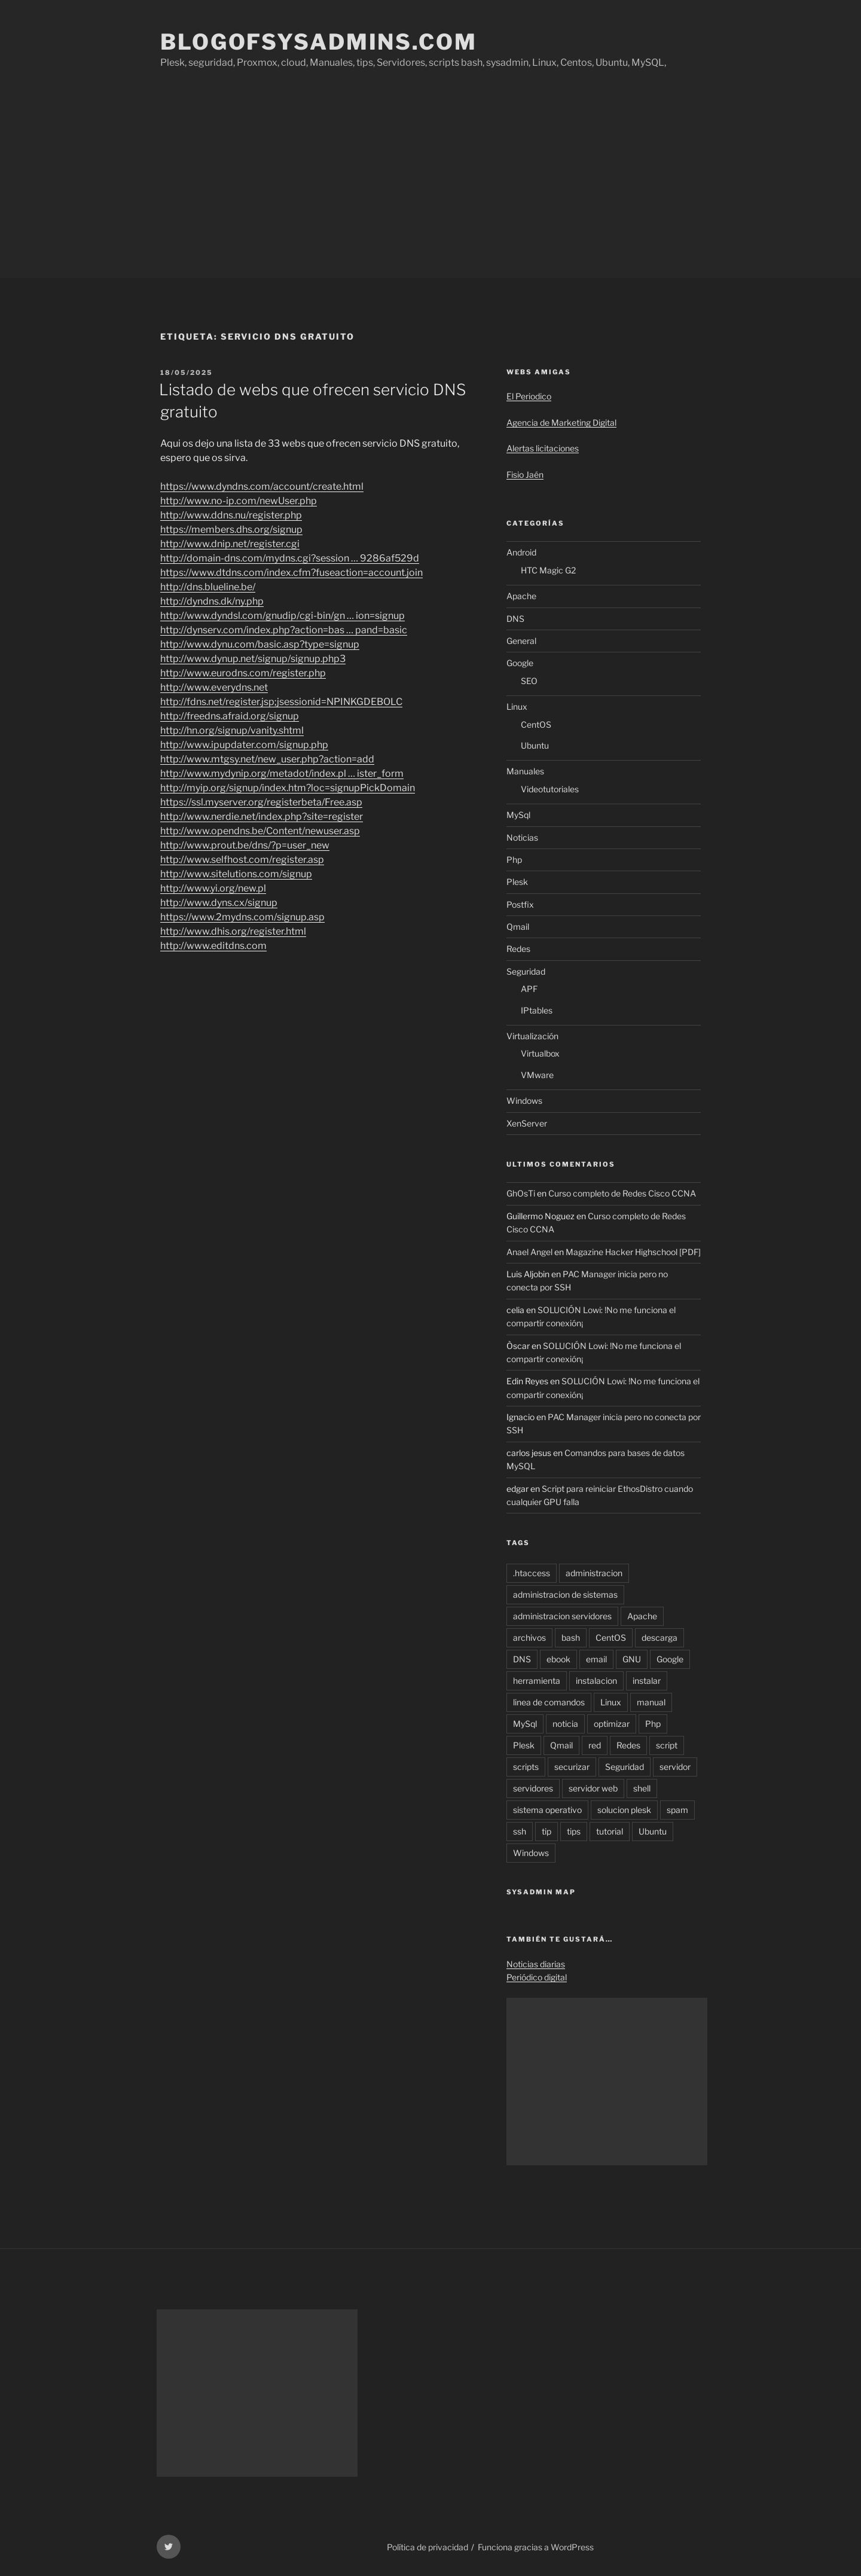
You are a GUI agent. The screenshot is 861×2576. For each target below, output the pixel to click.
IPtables (536, 1010)
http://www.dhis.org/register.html (233, 931)
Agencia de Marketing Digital (561, 422)
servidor (675, 1767)
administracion (594, 1573)
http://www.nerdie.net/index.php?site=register (261, 816)
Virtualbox (540, 1053)
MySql (518, 815)
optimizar (612, 1724)
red (594, 1745)
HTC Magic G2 (548, 570)
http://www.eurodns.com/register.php (243, 673)
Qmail (517, 926)
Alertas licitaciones (542, 448)
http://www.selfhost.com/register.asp (242, 859)
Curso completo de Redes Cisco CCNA (622, 1193)
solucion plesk (624, 1810)
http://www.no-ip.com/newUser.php (238, 500)
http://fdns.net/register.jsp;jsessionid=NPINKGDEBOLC (281, 701)
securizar (572, 1767)
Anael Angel (529, 1252)
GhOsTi (520, 1193)
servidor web (593, 1788)
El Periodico (528, 396)
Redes (518, 949)
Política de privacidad (427, 2547)
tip (546, 1831)
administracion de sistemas (565, 1594)
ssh (519, 1831)
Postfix (520, 904)
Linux (516, 706)
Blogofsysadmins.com (318, 42)
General (521, 641)
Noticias (522, 837)
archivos (529, 1637)
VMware (537, 1075)
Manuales (525, 771)
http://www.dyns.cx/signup (218, 902)
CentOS (536, 724)
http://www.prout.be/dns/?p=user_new (244, 845)
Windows (524, 1100)
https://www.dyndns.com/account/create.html (262, 486)
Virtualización (532, 1036)
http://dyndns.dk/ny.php (212, 601)
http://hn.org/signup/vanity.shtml (232, 730)
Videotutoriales (550, 789)
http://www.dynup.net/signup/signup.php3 (253, 658)
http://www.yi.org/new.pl (213, 888)
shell (642, 1788)
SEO (529, 681)
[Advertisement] (430, 188)
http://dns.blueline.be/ (207, 587)
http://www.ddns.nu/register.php (231, 515)
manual (651, 1702)
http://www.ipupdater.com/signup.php (244, 744)
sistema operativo (547, 1810)
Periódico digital (536, 1977)
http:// (213, 945)
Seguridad (525, 971)
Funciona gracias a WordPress (536, 2547)
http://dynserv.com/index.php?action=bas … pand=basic (283, 630)
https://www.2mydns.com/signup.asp (242, 917)
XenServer (526, 1123)
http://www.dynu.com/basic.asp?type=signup (259, 644)
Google (519, 663)
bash (570, 1637)
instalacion (596, 1680)
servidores (533, 1788)
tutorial (609, 1831)
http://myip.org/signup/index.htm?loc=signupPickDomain (287, 787)
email (596, 1659)
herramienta (536, 1680)
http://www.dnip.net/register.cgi (230, 544)
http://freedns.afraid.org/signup (229, 716)
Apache (521, 596)
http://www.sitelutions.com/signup (236, 874)
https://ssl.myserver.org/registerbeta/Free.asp (261, 802)
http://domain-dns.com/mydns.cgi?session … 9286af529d (289, 558)
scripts (526, 1767)
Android (521, 552)
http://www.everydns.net (214, 687)
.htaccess (531, 1573)
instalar (647, 1680)
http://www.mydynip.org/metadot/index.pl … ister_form (282, 773)
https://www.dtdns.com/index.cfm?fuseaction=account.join (291, 572)
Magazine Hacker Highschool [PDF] (633, 1252)
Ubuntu (535, 745)
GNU (631, 1659)
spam (677, 1810)
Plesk (517, 882)
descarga (659, 1637)
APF (529, 989)
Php (514, 859)
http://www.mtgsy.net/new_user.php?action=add (267, 759)
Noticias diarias (535, 1964)
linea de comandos (549, 1702)
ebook (558, 1659)
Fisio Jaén (525, 474)
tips (574, 1831)
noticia (565, 1724)
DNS (515, 619)
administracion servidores (562, 1616)
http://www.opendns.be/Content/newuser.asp (260, 831)
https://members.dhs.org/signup (231, 529)
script (666, 1745)
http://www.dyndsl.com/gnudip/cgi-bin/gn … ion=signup (282, 615)
